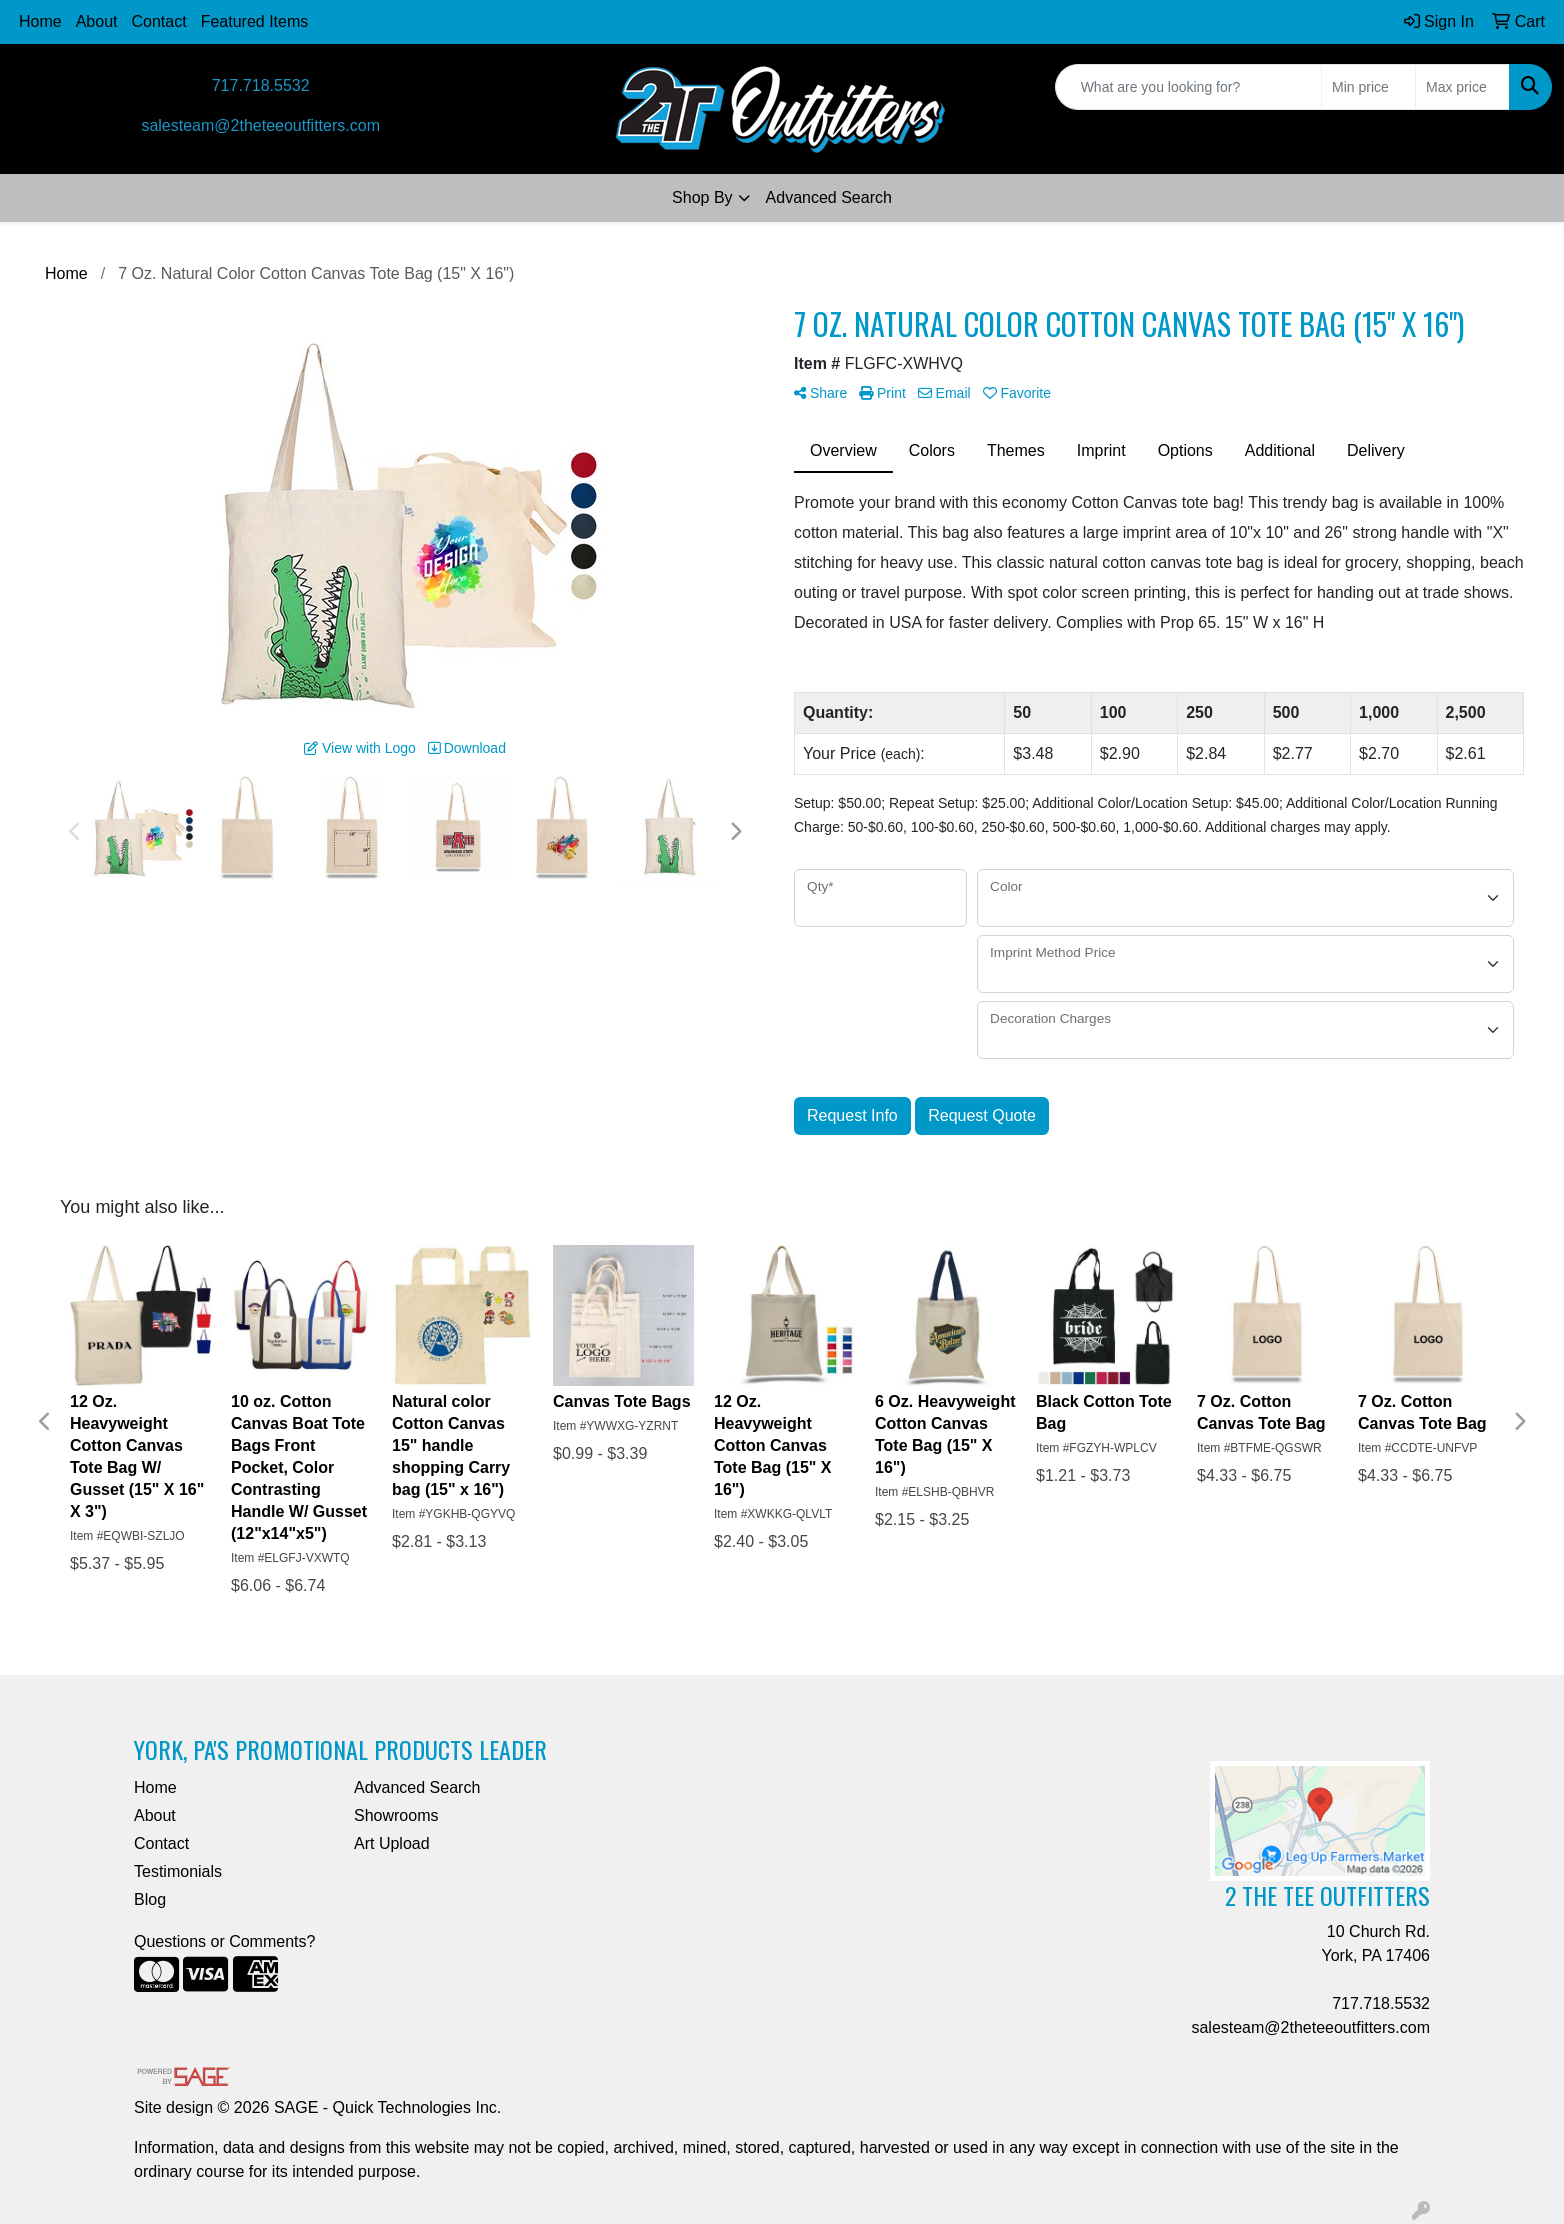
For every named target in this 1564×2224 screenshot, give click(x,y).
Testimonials (178, 1871)
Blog (150, 1899)
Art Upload (392, 1843)
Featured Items (255, 21)
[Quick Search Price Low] (1368, 87)
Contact (159, 21)
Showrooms (396, 1815)
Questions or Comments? (224, 1941)
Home (40, 21)
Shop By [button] (702, 197)
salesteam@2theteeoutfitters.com (260, 125)
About (97, 21)
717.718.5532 (261, 85)
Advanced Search (829, 197)
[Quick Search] (1188, 87)
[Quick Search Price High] (1462, 87)
